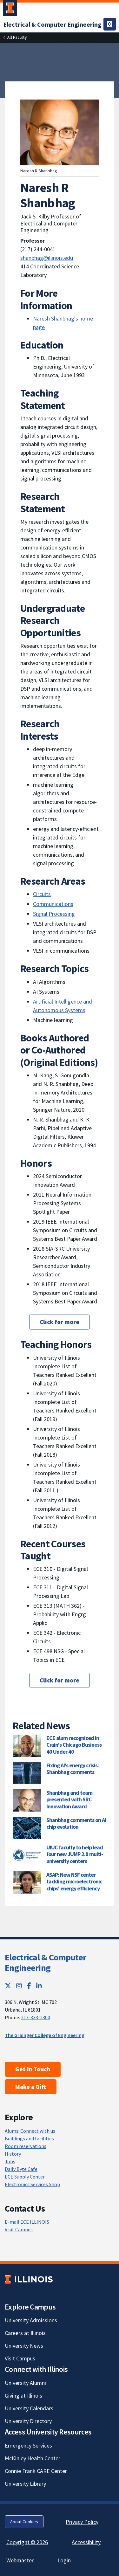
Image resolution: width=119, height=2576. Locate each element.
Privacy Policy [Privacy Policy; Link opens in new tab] (82, 2521)
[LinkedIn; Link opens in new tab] (39, 1986)
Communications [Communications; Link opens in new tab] (53, 904)
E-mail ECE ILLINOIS (27, 2222)
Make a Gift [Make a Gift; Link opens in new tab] (30, 2086)
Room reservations (25, 2146)
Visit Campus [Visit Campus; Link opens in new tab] (20, 2358)
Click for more (59, 1322)
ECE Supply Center (25, 2176)
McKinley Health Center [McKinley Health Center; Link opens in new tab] (32, 2458)
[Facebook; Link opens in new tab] (29, 1986)
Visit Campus (19, 2229)
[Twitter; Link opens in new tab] (8, 1986)
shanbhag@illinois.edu (46, 257)
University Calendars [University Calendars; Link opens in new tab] (29, 2408)
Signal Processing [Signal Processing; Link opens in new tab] (54, 913)
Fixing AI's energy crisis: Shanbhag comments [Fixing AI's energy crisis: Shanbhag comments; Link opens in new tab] (72, 1769)
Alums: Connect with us (30, 2131)
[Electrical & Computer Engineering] (52, 24)
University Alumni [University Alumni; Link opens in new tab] (25, 2382)
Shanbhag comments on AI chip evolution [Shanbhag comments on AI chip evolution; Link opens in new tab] (76, 1823)
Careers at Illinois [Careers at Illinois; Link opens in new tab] (25, 2333)
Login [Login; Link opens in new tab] (64, 2560)
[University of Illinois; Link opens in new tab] (29, 2279)
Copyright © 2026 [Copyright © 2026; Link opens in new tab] (27, 2542)
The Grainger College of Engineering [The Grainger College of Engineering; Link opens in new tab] (44, 2035)
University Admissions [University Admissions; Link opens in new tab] (31, 2320)
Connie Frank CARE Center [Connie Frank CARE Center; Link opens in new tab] (36, 2471)
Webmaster (20, 2560)
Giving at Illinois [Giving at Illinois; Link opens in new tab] (23, 2395)
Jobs (10, 2161)
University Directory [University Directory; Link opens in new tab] (28, 2421)
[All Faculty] (17, 37)
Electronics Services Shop (32, 2184)
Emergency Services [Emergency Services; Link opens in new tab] (28, 2445)
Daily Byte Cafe (21, 2169)
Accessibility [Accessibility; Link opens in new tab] (86, 2542)
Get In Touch (32, 2069)
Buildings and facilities (29, 2138)
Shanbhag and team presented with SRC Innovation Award (69, 1799)
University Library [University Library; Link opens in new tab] (25, 2483)
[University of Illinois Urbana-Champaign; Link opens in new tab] (10, 9)
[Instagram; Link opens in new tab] (19, 1986)
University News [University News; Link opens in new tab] (24, 2345)
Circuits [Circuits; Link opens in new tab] (42, 894)
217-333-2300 (35, 2017)
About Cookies (24, 2521)
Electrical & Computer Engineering (45, 1962)
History (13, 2154)
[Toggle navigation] (109, 24)
